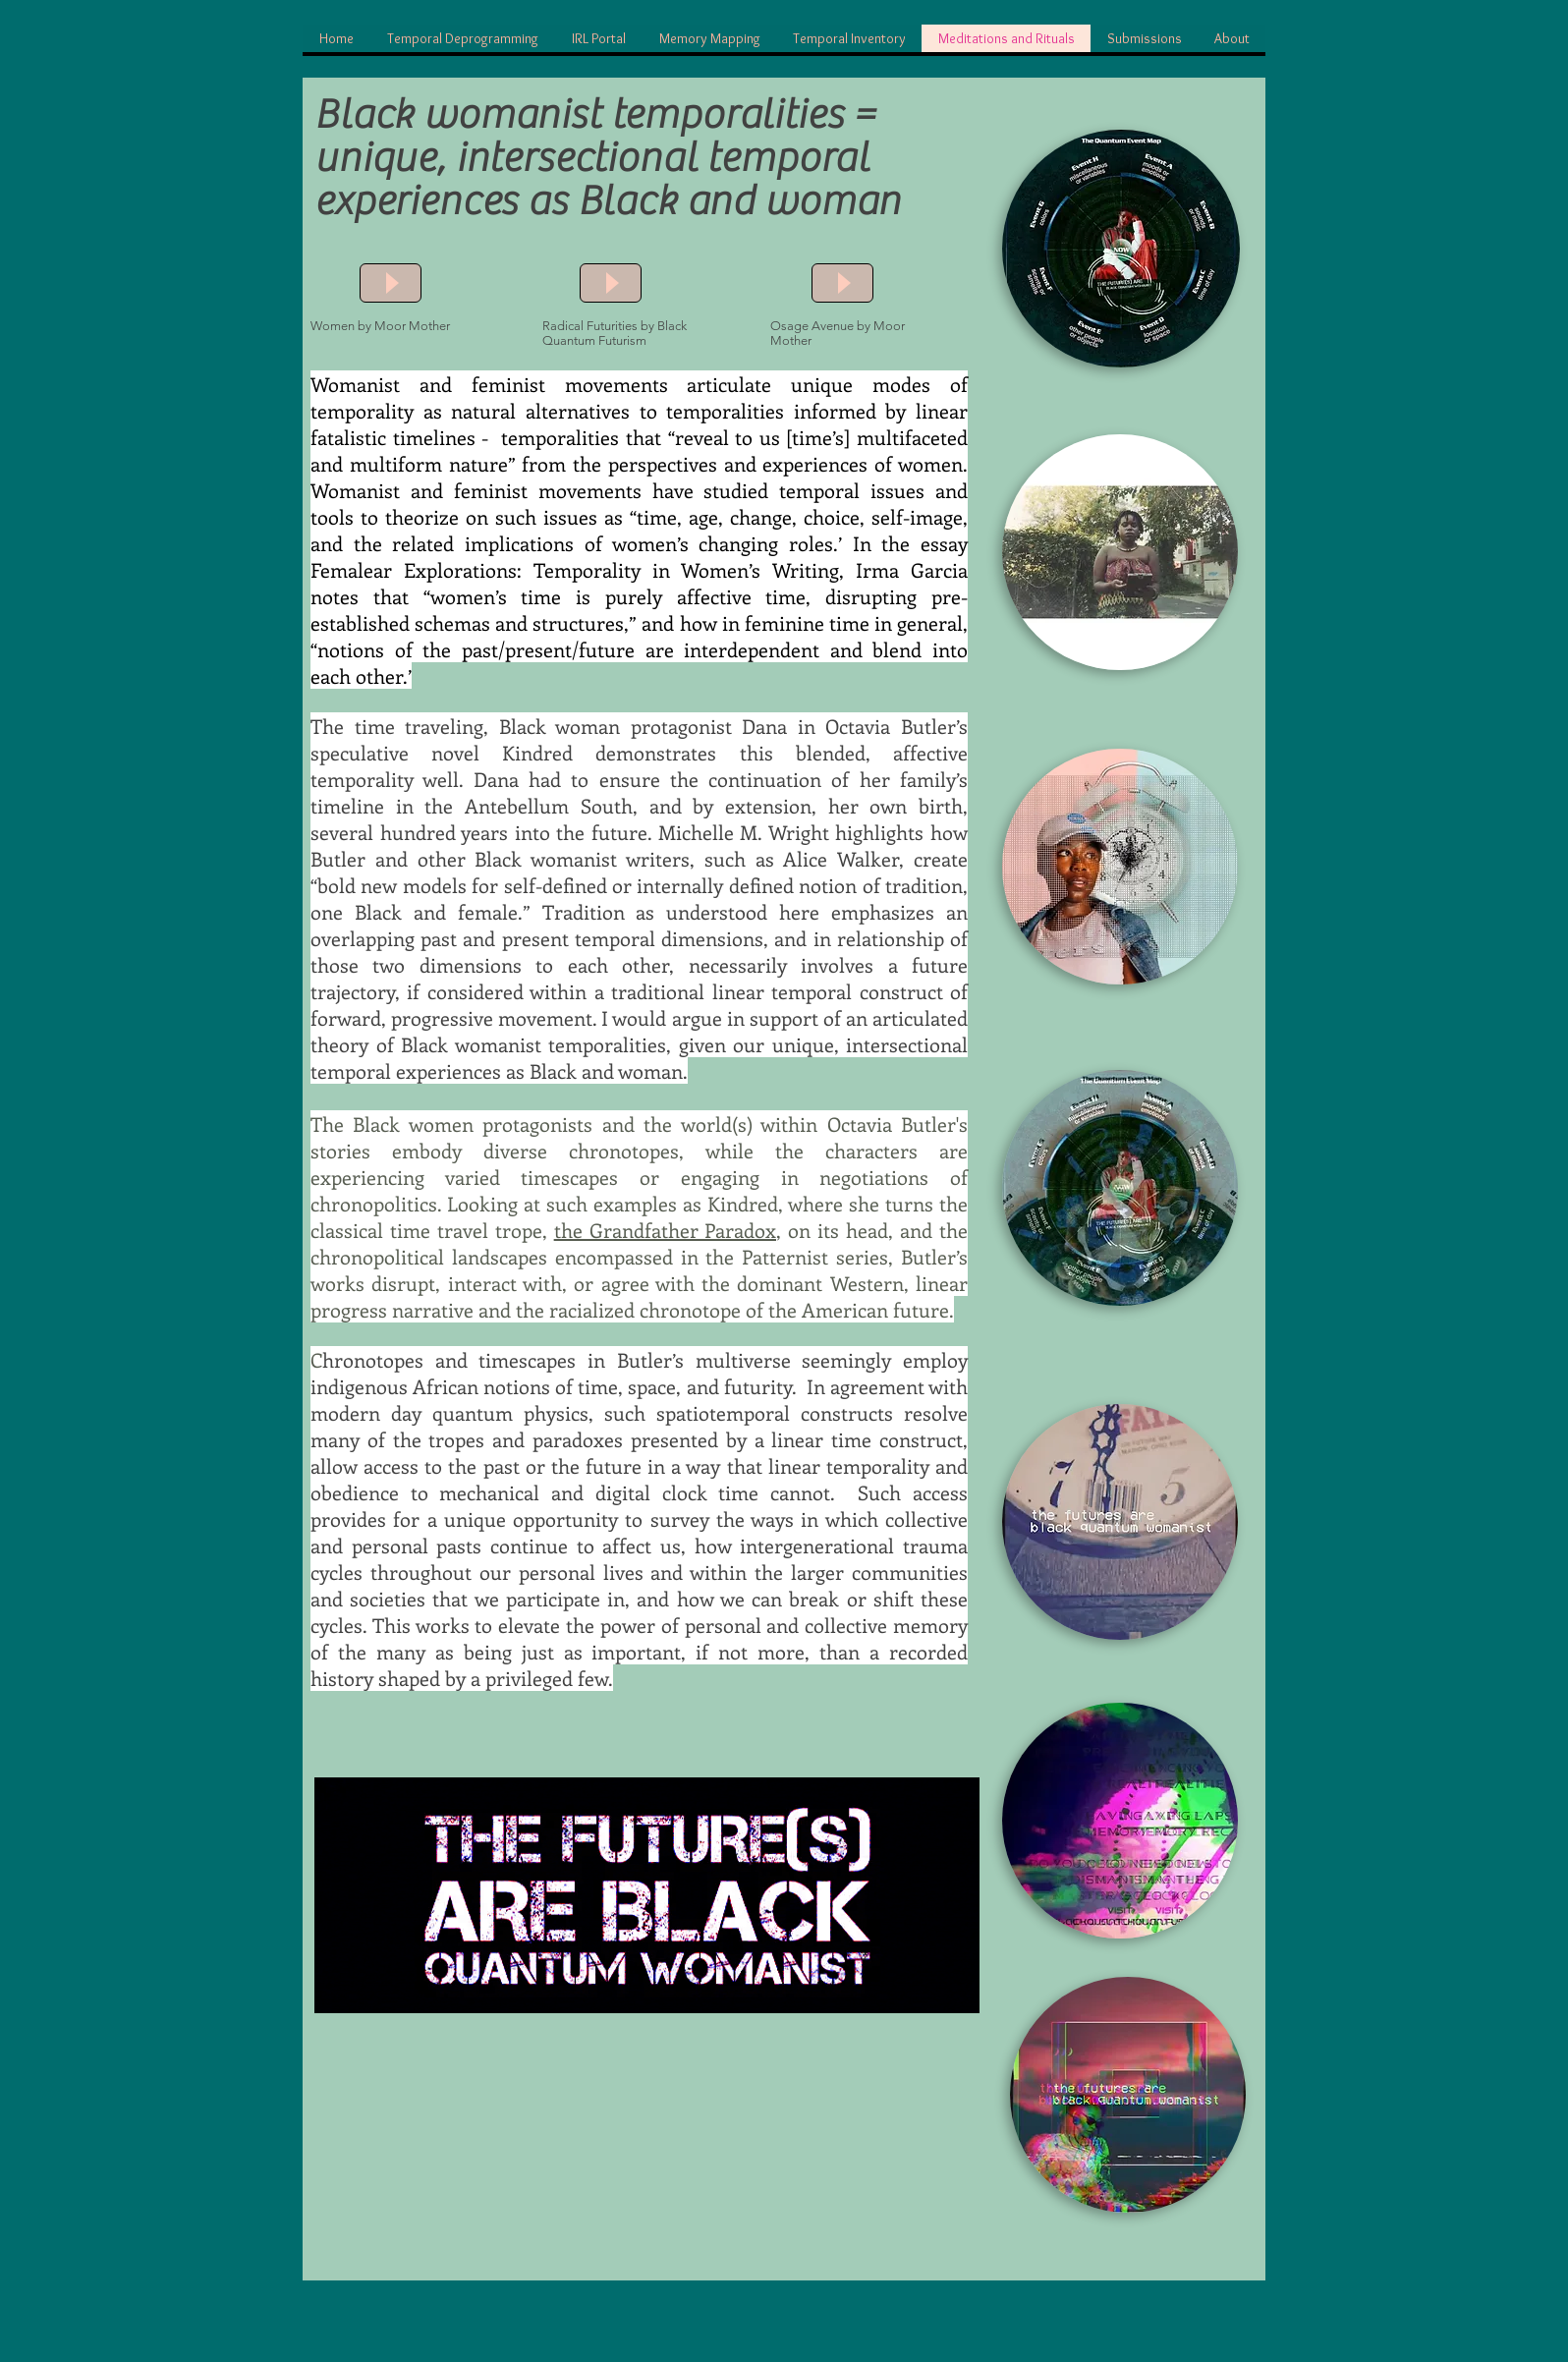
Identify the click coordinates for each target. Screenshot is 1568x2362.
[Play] (390, 283)
